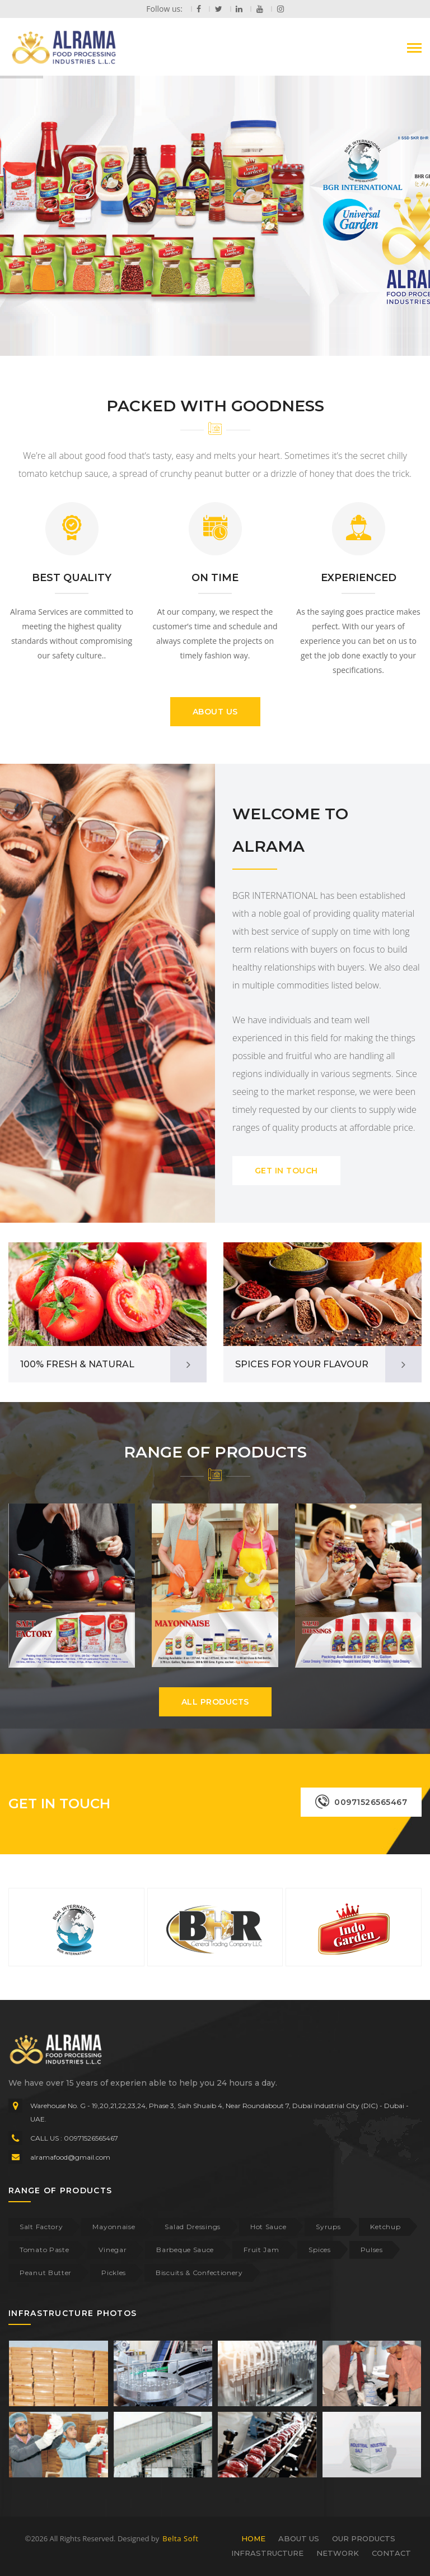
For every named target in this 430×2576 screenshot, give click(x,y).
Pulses (372, 2249)
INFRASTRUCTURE (267, 2553)
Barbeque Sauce (185, 2249)
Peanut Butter (46, 2272)
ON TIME (215, 578)
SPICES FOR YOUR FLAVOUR (301, 1364)
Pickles (113, 2272)
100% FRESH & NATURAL (77, 1364)
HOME (253, 2538)
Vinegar (113, 2249)
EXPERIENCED (358, 578)
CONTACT (391, 2553)
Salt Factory (41, 2226)
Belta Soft (180, 2538)
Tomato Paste (44, 2249)
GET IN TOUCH (286, 1171)
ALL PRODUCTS (215, 1702)
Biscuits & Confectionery (199, 2272)
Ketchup (385, 2226)
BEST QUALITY (71, 578)
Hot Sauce (268, 2226)
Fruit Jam (261, 2249)
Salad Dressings (193, 2226)
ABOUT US (215, 712)
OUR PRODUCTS (363, 2538)
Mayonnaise (113, 2226)
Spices (319, 2249)
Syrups (328, 2226)
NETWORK (337, 2553)
